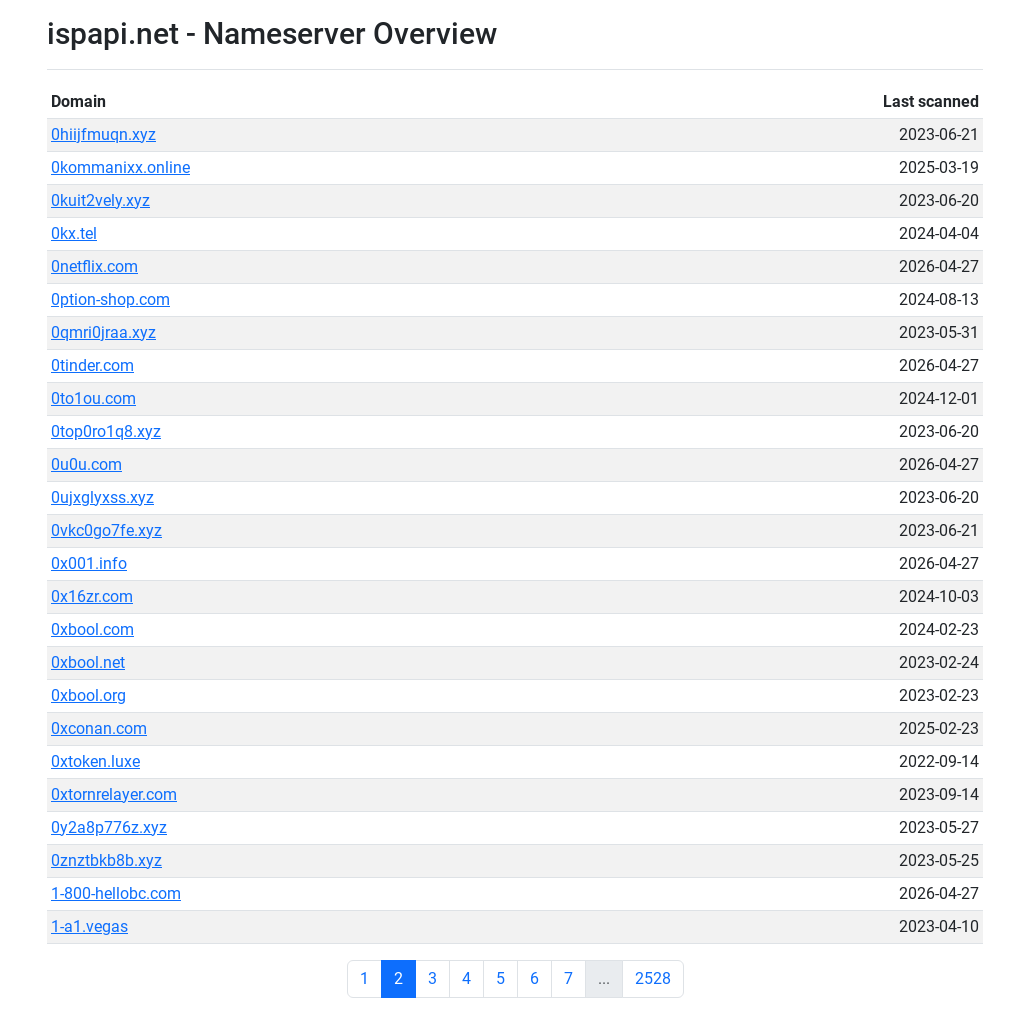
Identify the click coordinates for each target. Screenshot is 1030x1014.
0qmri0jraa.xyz (103, 332)
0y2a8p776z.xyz (109, 827)
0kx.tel (74, 233)
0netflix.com (94, 266)
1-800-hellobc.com (116, 893)
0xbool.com (92, 629)
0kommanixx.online (120, 167)
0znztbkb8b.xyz (106, 860)
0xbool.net (88, 662)
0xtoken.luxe (95, 761)
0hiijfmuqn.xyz (103, 134)
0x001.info (89, 563)
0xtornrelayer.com (114, 794)
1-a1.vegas (89, 926)
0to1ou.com (93, 398)
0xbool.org (88, 695)
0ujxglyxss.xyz (102, 497)
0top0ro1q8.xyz (106, 431)
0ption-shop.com (110, 299)
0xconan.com (99, 728)
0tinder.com (92, 365)
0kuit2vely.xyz (100, 200)
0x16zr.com (92, 596)
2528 (653, 978)
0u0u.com (86, 464)
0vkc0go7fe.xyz (106, 530)
